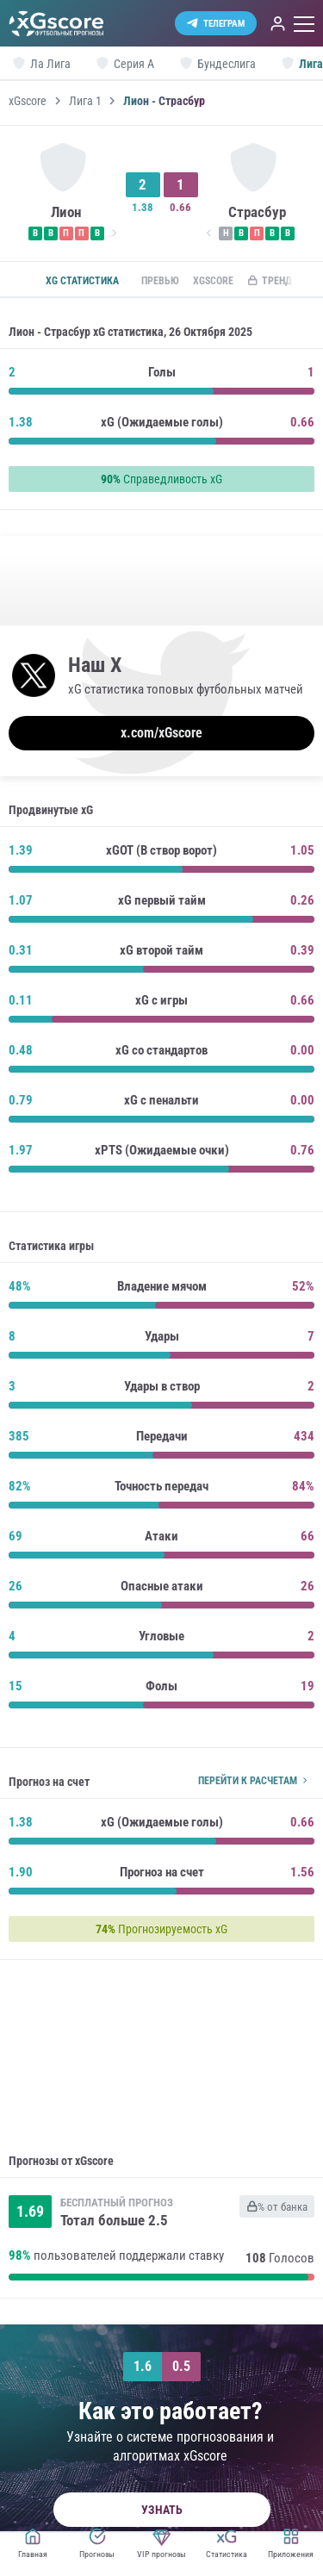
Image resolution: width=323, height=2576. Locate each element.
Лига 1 (85, 101)
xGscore (28, 101)
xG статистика (82, 281)
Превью (160, 281)
